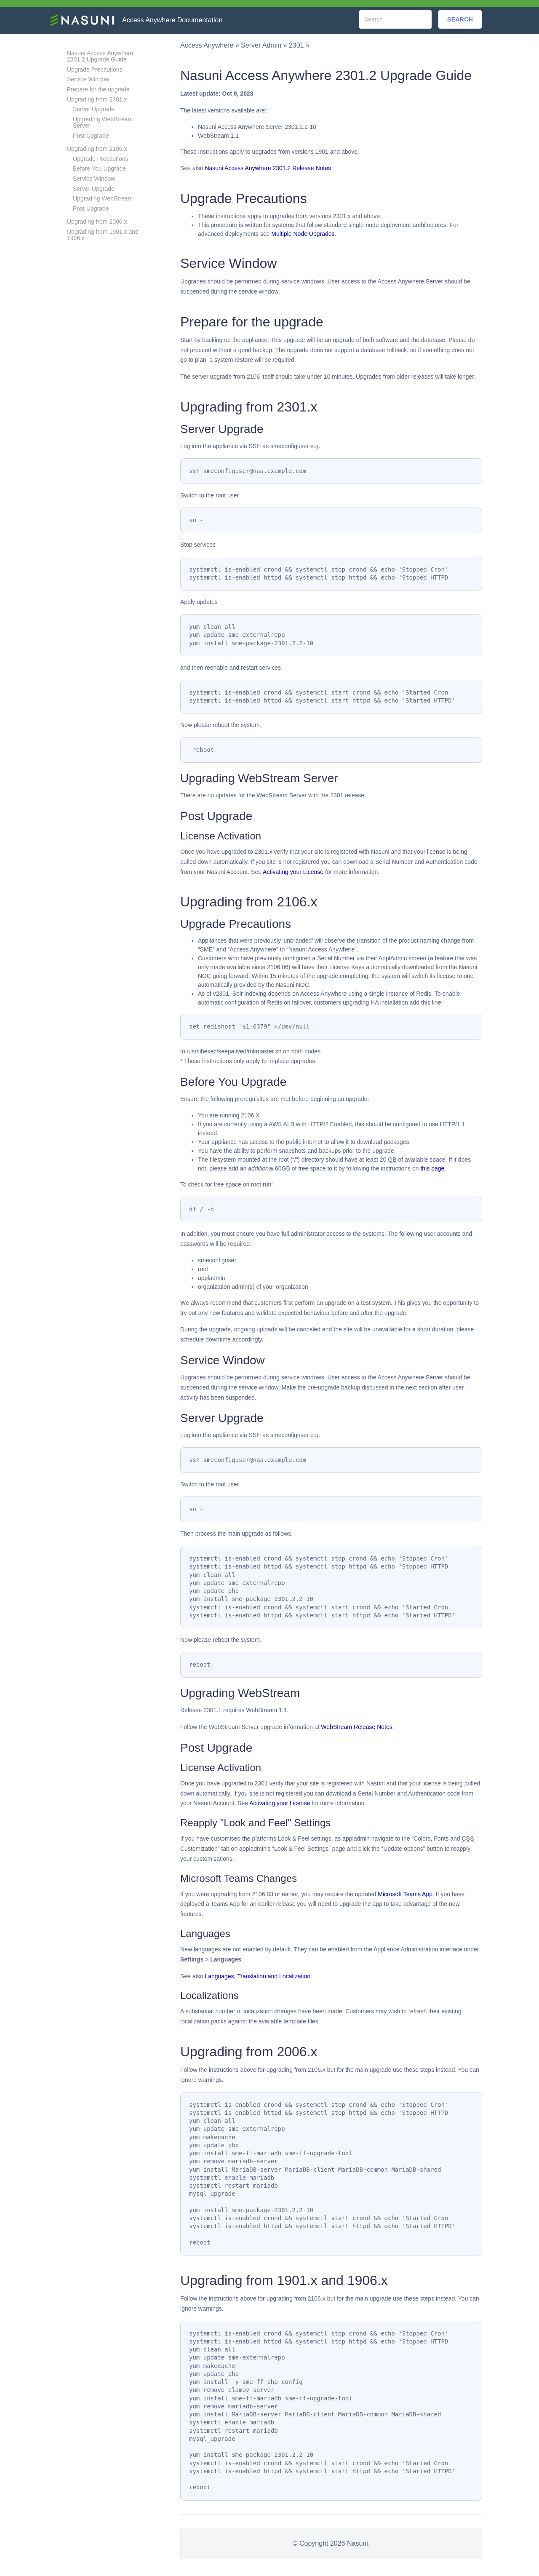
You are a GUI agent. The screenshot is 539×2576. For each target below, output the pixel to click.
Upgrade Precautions (95, 69)
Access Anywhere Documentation (172, 20)
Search (460, 19)
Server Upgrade (94, 109)
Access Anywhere (206, 45)
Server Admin (261, 45)
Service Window (88, 79)
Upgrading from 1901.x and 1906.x (103, 234)
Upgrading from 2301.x (97, 99)
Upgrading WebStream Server (103, 122)
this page (432, 1168)
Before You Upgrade (99, 168)
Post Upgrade (91, 135)
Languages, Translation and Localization (257, 1976)
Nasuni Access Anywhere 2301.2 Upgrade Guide (100, 56)
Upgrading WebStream (103, 198)
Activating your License (293, 871)
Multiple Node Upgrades (302, 233)
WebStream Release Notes (356, 1727)
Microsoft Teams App (405, 1894)
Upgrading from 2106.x (97, 148)
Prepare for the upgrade (98, 89)
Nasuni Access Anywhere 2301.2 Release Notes (268, 168)
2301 (296, 45)
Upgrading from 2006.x (97, 221)
